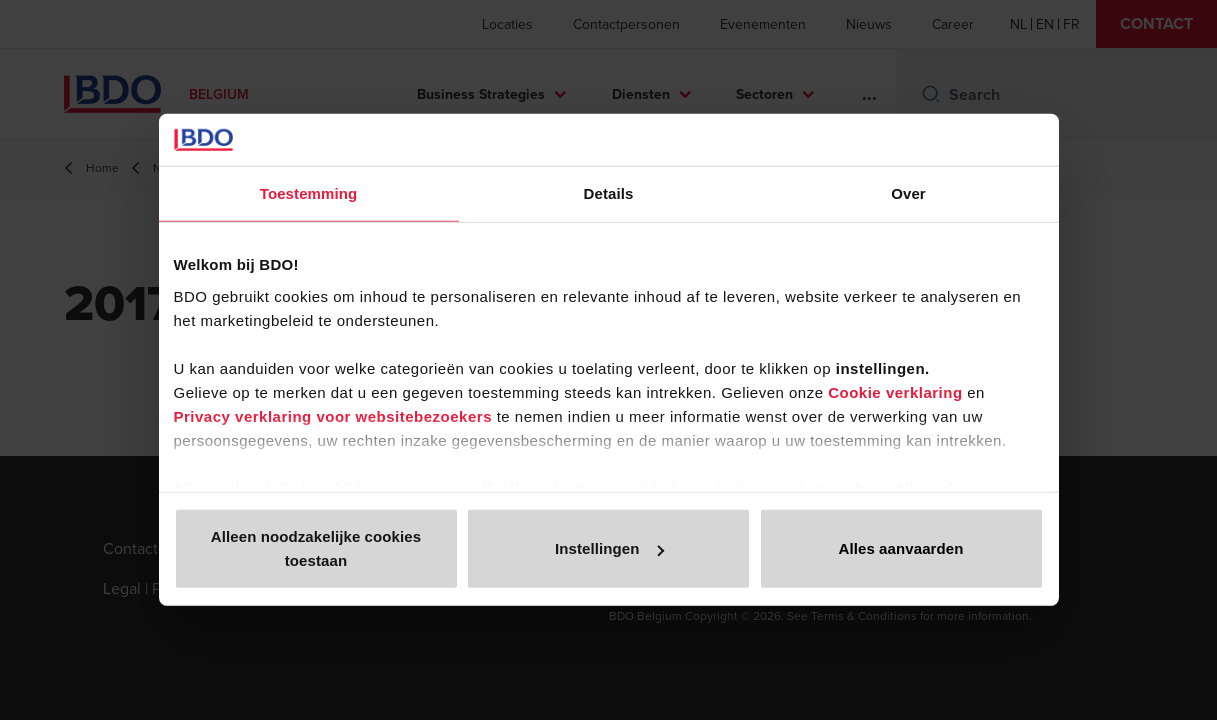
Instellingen (609, 548)
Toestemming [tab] (309, 193)
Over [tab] (908, 193)
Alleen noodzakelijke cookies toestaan (316, 548)
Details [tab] (609, 193)
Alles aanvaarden (901, 548)
